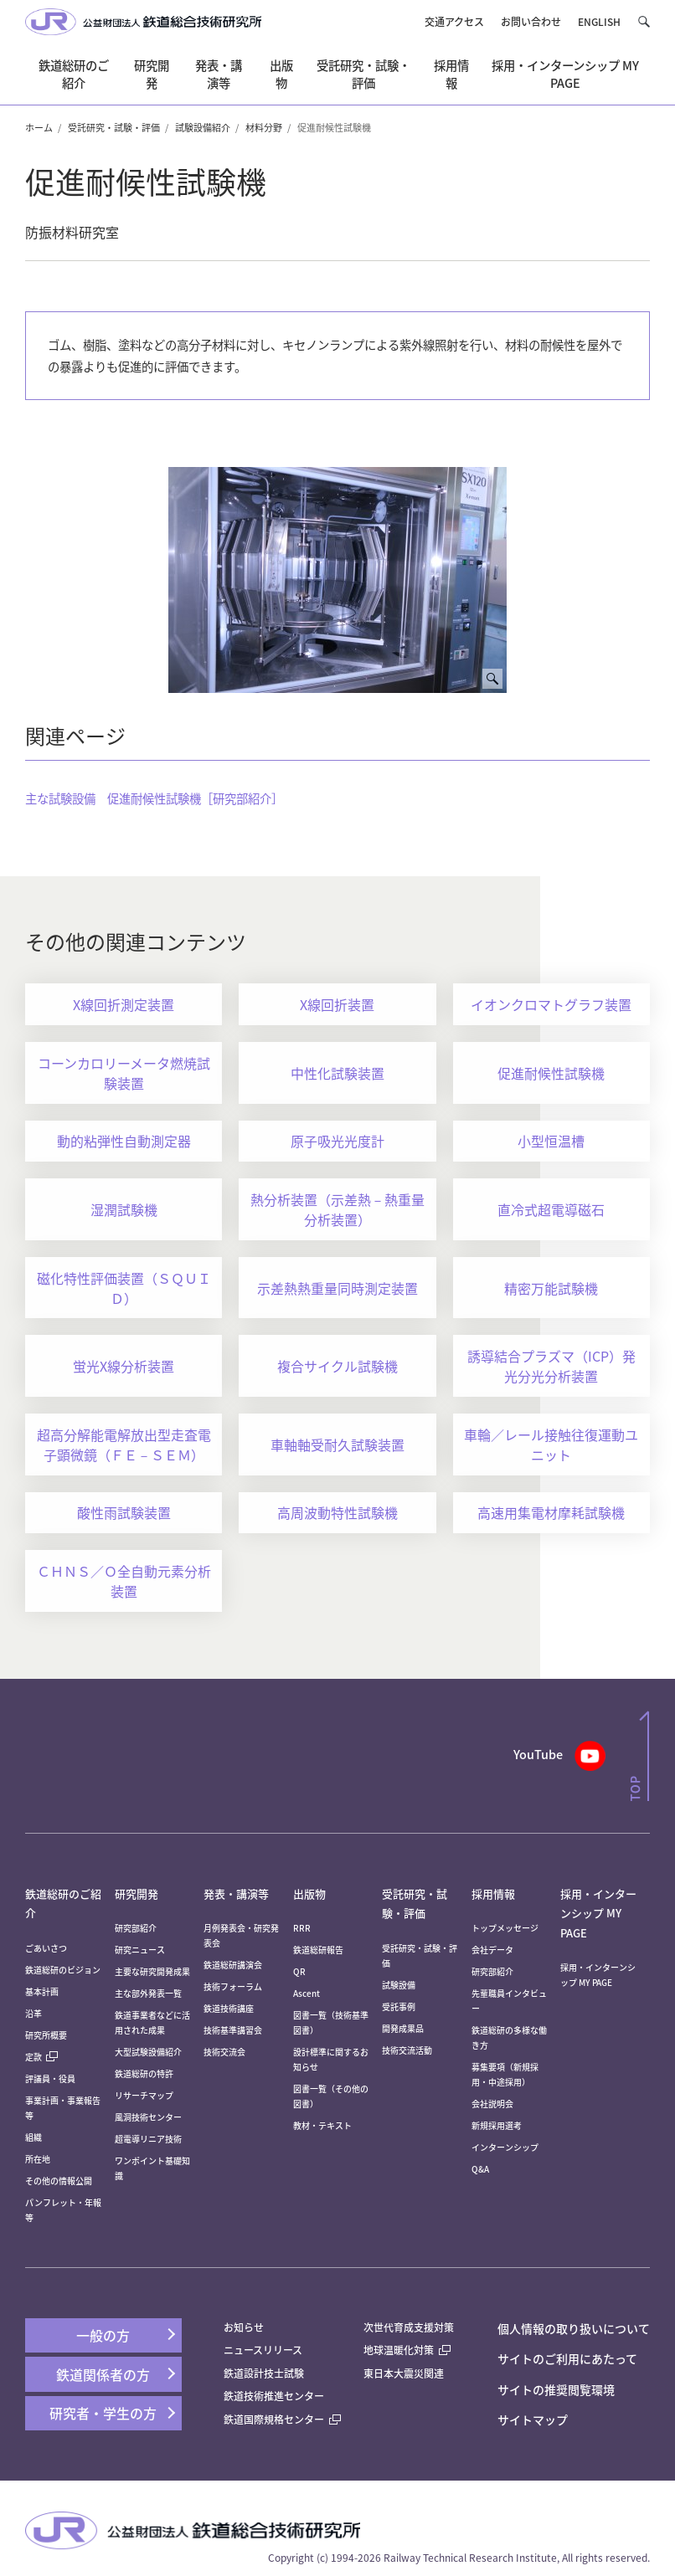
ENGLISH (599, 21)
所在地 (37, 2159)
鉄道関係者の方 (103, 2374)
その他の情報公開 (58, 2180)
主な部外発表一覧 (148, 1993)
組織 (33, 2137)
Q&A (480, 2169)
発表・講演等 (236, 1893)
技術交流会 (224, 2051)
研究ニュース (140, 1949)
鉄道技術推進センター (274, 2396)
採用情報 (493, 1893)
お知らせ (244, 2327)
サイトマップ (532, 2419)
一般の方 (103, 2335)
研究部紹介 (136, 1928)
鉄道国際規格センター (282, 2419)
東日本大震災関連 (403, 2373)
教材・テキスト (322, 2125)
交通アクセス (454, 21)
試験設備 (398, 1984)
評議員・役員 (50, 2078)
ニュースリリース (263, 2350)
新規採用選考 (496, 2125)
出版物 (309, 1893)
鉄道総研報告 (318, 1949)
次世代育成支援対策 (408, 2327)
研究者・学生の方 (103, 2413)
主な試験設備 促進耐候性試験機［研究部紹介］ (154, 798)
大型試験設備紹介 (148, 2051)
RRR (302, 1928)
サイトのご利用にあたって (567, 2358)
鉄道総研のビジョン (62, 1969)
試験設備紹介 (202, 127)
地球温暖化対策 (398, 2350)
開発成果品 (403, 2028)
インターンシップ (504, 2147)
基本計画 (46, 1991)
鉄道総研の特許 (144, 2073)
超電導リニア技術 (148, 2138)
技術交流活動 (407, 2050)
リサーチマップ (144, 2095)
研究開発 (136, 1893)
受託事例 (398, 2006)
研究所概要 (46, 2035)
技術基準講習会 (233, 2030)
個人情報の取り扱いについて (573, 2328)
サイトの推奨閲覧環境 (556, 2389)
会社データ (492, 1949)
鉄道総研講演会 (233, 1964)
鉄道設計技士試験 (264, 2373)
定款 (41, 2056)
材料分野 (263, 127)
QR (299, 1971)
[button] (643, 21)
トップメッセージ (504, 1928)
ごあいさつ (46, 1948)
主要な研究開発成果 (152, 1971)
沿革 (33, 2013)
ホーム (39, 127)
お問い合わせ (531, 21)
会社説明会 (492, 2103)
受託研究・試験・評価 (114, 127)
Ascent (306, 1993)
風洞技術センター (148, 2117)
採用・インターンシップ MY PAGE (598, 1913)
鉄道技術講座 (229, 2008)
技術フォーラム (233, 1986)
